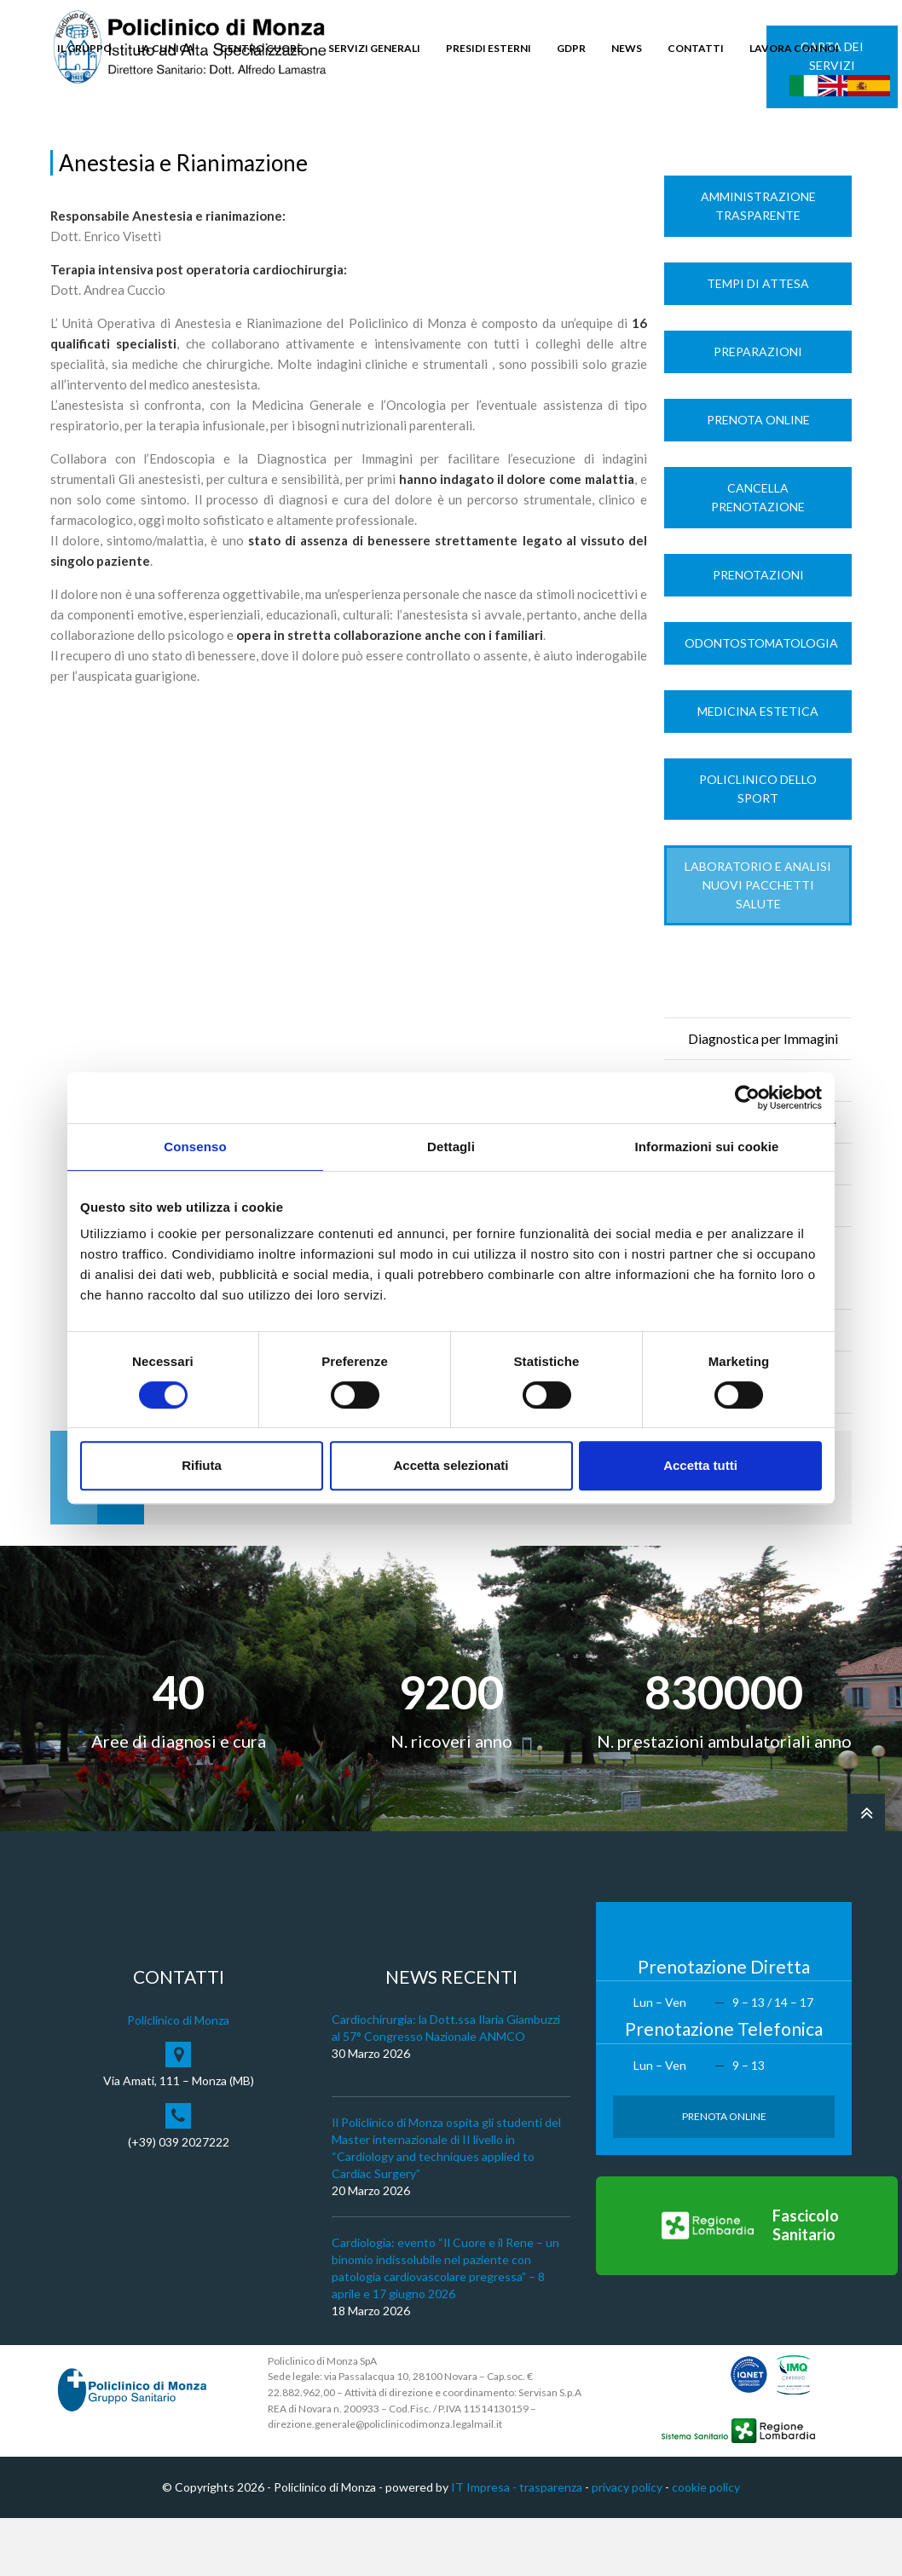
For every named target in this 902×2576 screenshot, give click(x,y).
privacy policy (627, 2545)
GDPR (571, 48)
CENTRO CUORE (261, 48)
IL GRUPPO (84, 48)
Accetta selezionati (450, 1465)
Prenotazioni (758, 632)
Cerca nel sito (801, 128)
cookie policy (706, 2545)
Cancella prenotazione (758, 555)
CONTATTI (696, 48)
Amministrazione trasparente (758, 263)
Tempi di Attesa (758, 341)
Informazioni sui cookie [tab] (707, 1146)
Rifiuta (202, 1465)
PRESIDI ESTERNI (488, 48)
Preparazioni (758, 409)
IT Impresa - (485, 2545)
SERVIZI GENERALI (374, 48)
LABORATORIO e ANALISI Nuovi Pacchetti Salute (758, 943)
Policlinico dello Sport (758, 846)
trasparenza (550, 2545)
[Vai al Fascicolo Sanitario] (747, 2283)
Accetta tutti (700, 1465)
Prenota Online (758, 477)
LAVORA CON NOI (794, 48)
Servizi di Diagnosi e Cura (218, 137)
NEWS (626, 48)
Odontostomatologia (761, 701)
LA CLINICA (165, 48)
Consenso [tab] (195, 1146)
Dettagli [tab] (451, 1146)
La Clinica (117, 137)
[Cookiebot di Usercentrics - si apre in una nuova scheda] (747, 1097)
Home (66, 137)
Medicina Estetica (757, 769)
